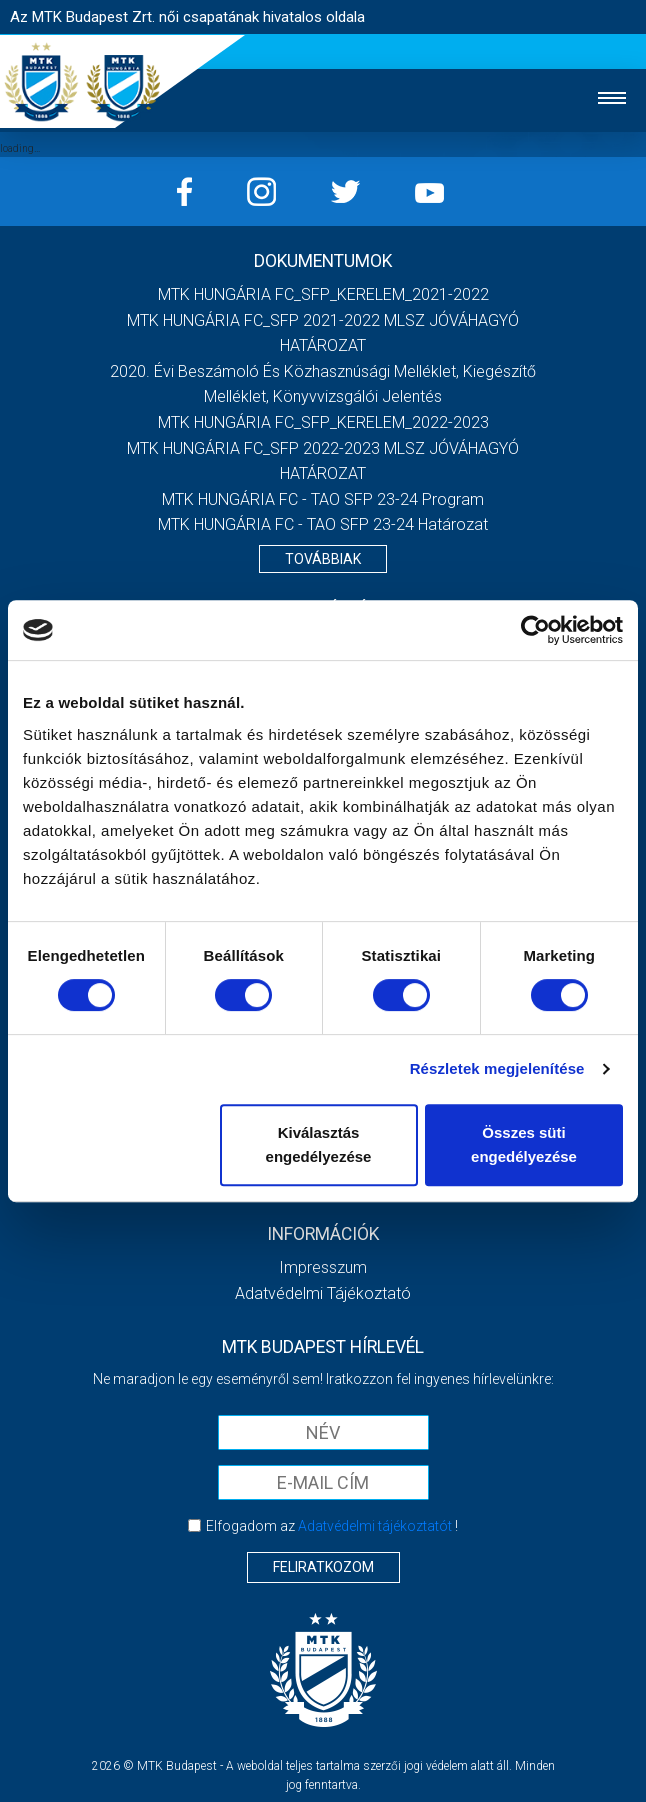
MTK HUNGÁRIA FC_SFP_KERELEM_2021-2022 (323, 294)
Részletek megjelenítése (497, 1068)
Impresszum (323, 1267)
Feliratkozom (323, 1567)
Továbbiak (323, 559)
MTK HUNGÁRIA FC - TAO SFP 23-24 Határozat (323, 524)
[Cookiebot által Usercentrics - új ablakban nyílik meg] (535, 630)
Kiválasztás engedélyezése (319, 1144)
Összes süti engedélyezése (524, 1144)
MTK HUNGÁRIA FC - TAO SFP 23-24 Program (323, 499)
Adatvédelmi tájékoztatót (375, 1526)
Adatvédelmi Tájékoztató (323, 1293)
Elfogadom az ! (332, 1526)
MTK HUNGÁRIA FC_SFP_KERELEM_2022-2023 (323, 422)
